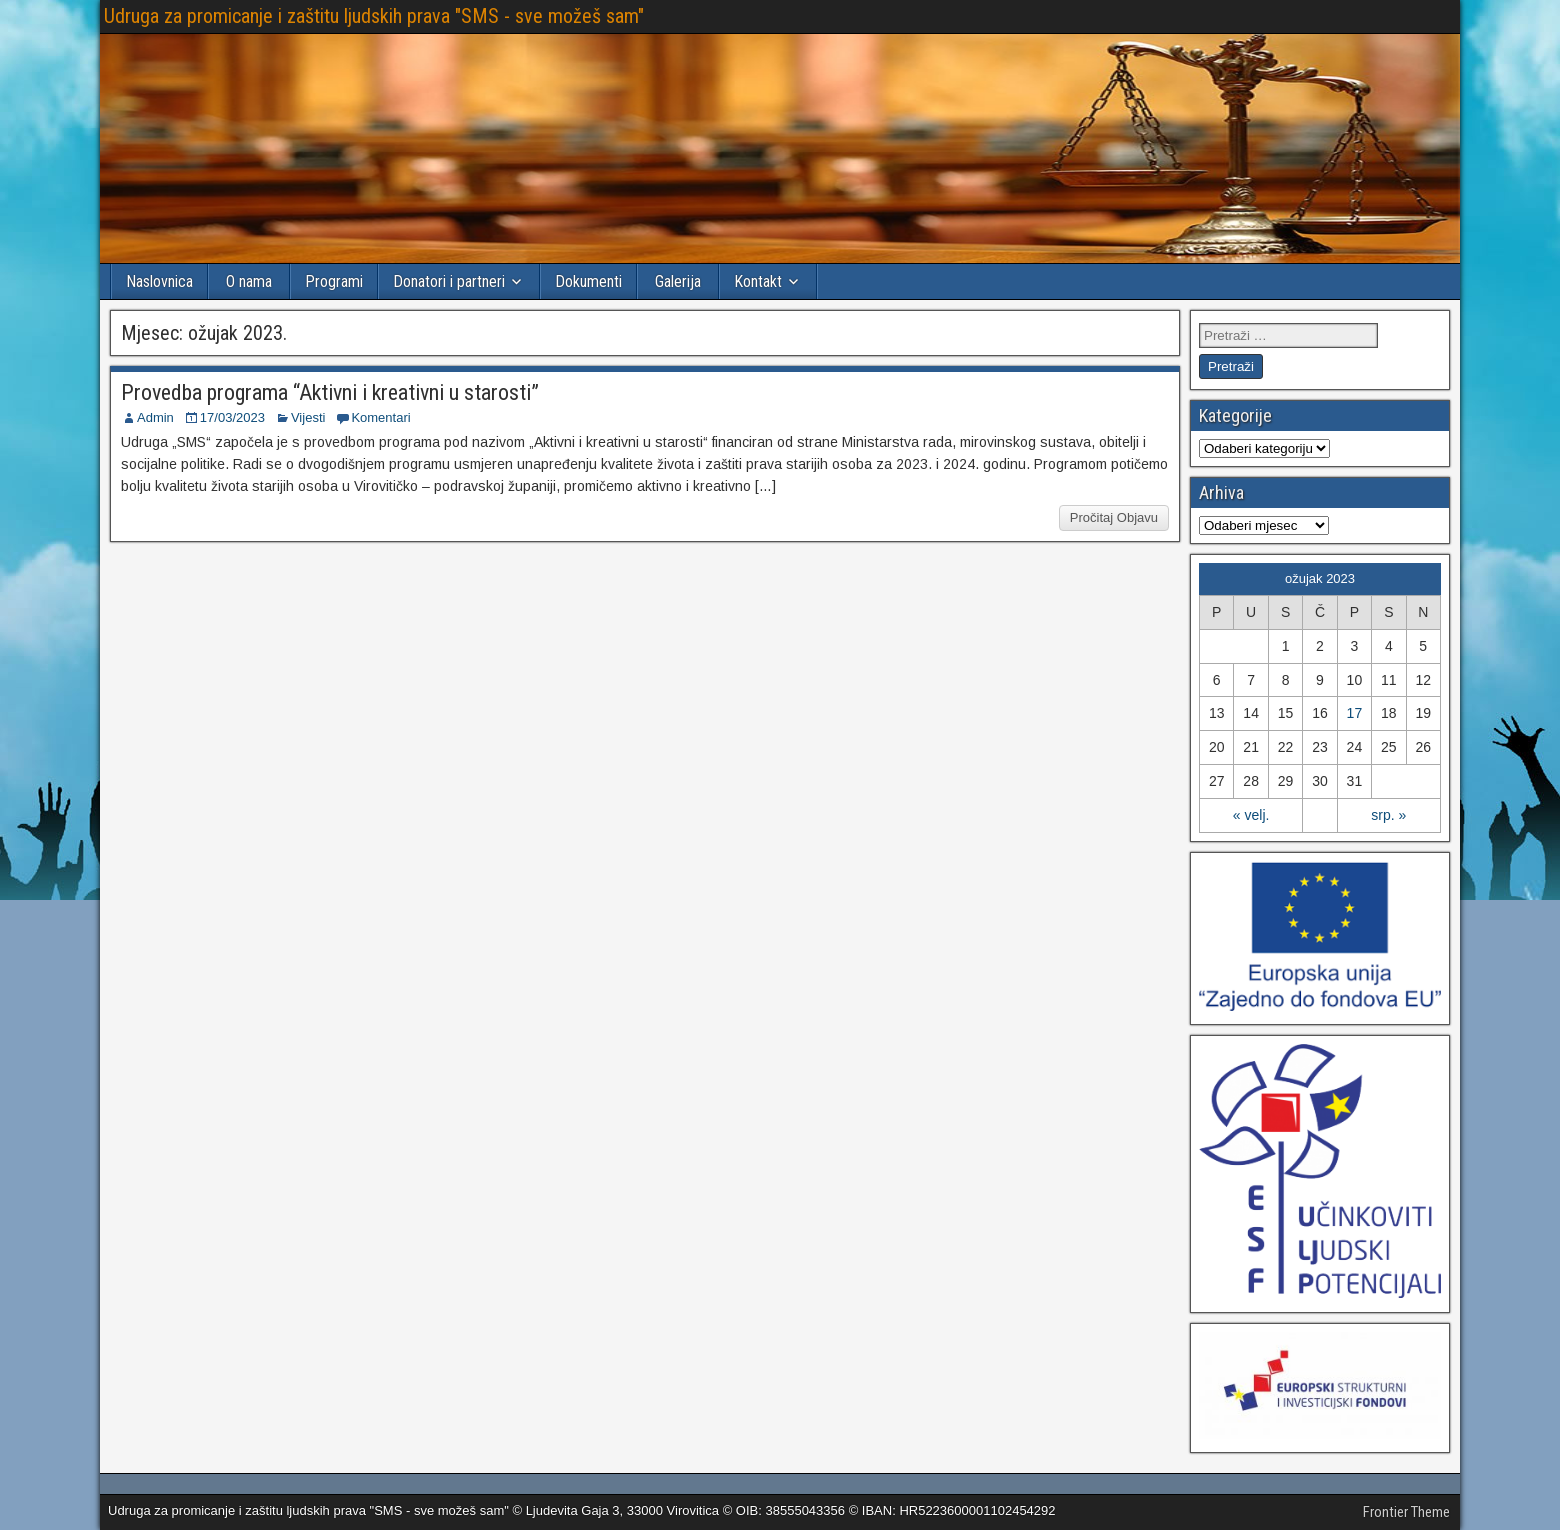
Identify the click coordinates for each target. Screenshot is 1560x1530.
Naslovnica (159, 281)
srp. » (1388, 815)
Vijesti (308, 417)
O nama (249, 281)
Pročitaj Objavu (1114, 517)
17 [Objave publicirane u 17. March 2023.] (1355, 713)
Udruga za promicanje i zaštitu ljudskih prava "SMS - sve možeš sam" (374, 16)
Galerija (678, 281)
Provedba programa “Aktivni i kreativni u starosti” (330, 392)
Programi (334, 281)
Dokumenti (588, 281)
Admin (155, 417)
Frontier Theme (1406, 1512)
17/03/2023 (232, 417)
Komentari (380, 417)
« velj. (1251, 815)
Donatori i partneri (449, 281)
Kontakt (758, 281)
